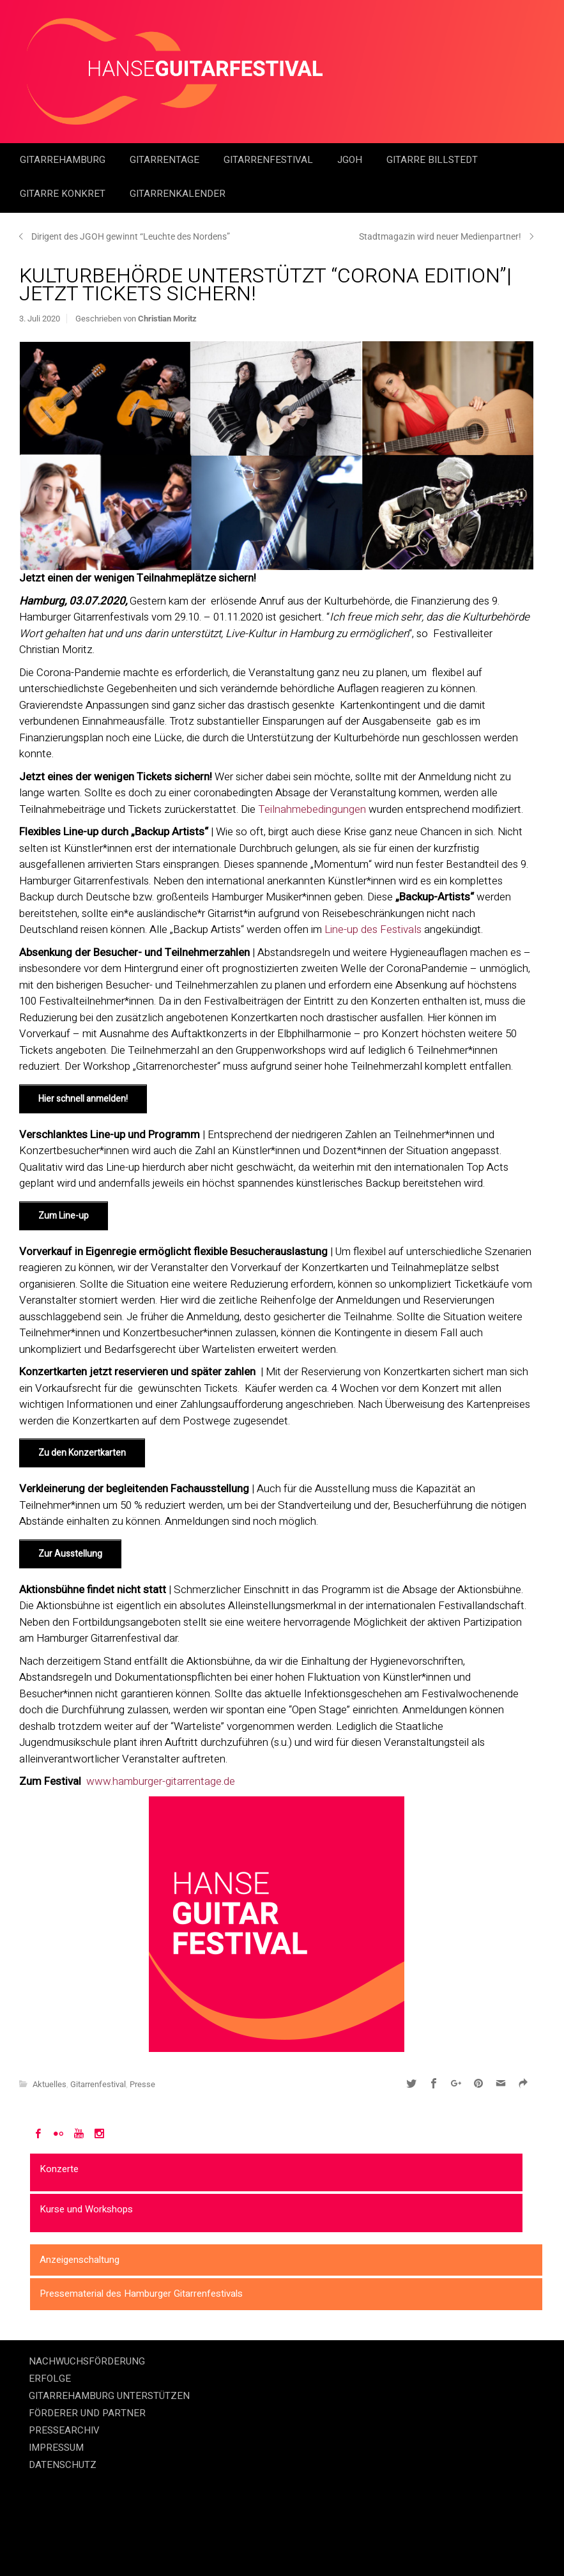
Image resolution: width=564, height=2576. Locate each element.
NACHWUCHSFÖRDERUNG (87, 2361)
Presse (142, 2084)
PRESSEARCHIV (64, 2430)
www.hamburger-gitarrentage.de (160, 1781)
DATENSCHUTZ (62, 2465)
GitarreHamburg (64, 160)
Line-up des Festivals (373, 929)
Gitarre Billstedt (432, 160)
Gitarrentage (166, 160)
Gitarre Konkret (64, 194)
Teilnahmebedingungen (312, 809)
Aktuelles (49, 2084)
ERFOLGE (50, 2379)
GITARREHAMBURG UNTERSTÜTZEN (109, 2396)
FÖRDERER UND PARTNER (87, 2413)
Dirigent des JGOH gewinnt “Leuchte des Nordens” (130, 236)
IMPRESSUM (56, 2448)
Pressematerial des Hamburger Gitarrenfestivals (141, 2294)
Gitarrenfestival (270, 160)
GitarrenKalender (177, 194)
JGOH (351, 160)
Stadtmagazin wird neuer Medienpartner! (440, 236)
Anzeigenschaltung (79, 2260)
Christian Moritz (167, 318)
